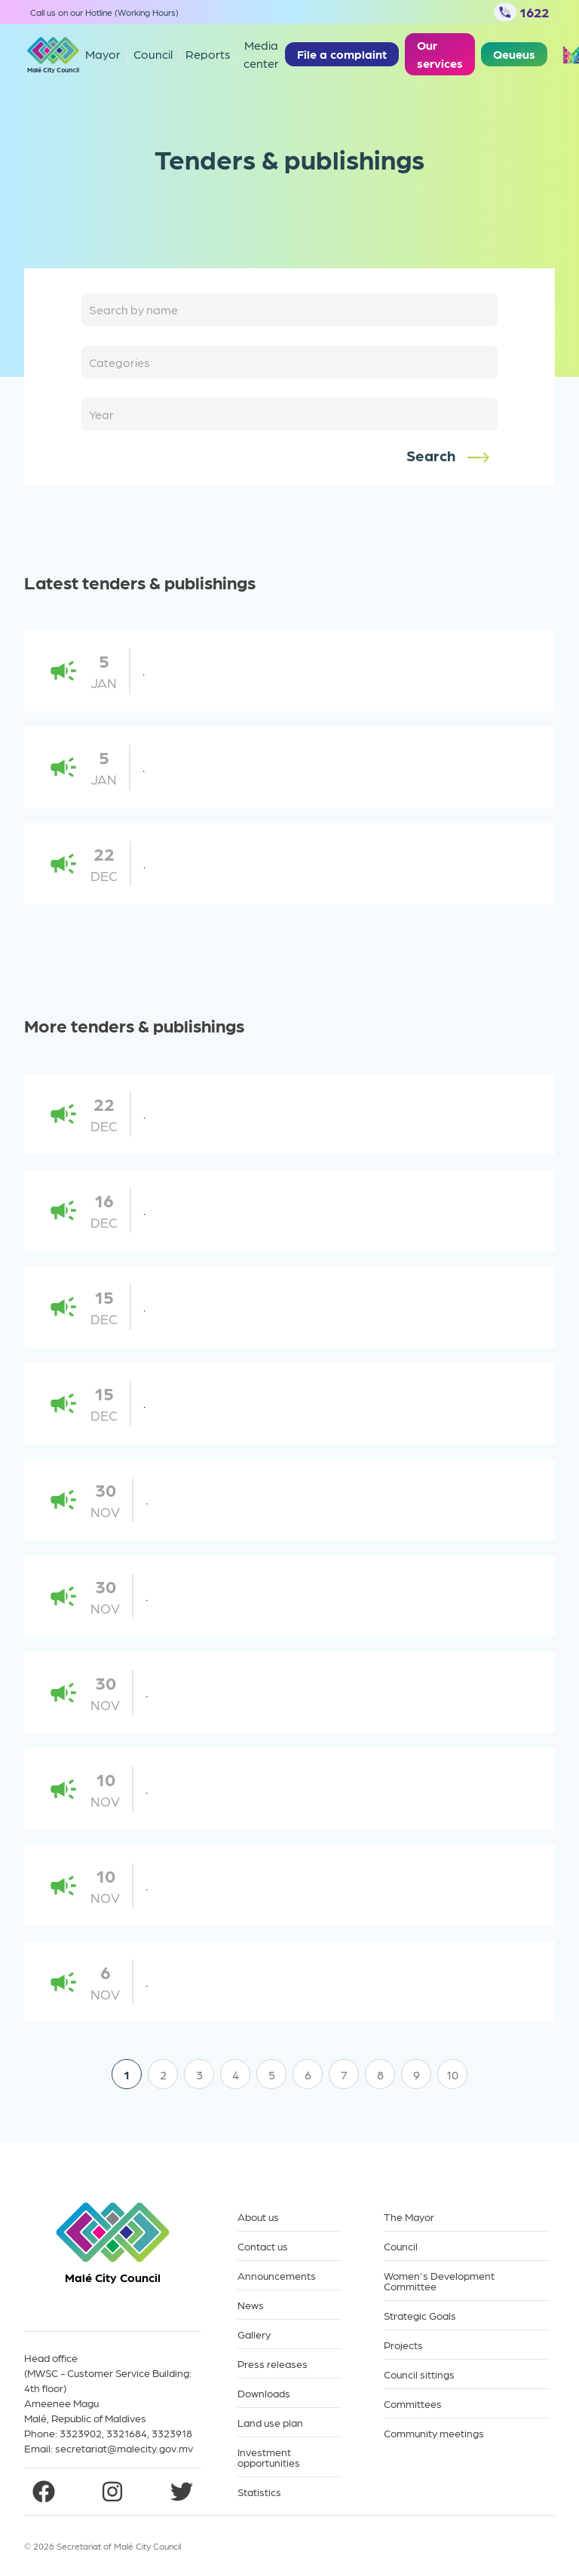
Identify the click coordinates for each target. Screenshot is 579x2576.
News (250, 2305)
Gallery (254, 2334)
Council (401, 2246)
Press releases (272, 2363)
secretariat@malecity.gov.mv (124, 2448)
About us (258, 2217)
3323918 (172, 2433)
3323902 (81, 2433)
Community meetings (434, 2433)
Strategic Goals (420, 2315)
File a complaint (342, 54)
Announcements (276, 2275)
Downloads (263, 2393)
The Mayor (409, 2217)
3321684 (126, 2433)
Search (449, 456)
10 (452, 2074)
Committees (413, 2403)
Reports (208, 54)
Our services (440, 54)
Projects (403, 2345)
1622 (521, 12)
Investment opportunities (268, 2457)
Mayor (103, 54)
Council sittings (419, 2374)
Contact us (262, 2246)
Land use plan (270, 2422)
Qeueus (514, 54)
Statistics (259, 2492)
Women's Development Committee (439, 2281)
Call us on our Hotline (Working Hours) (104, 12)
